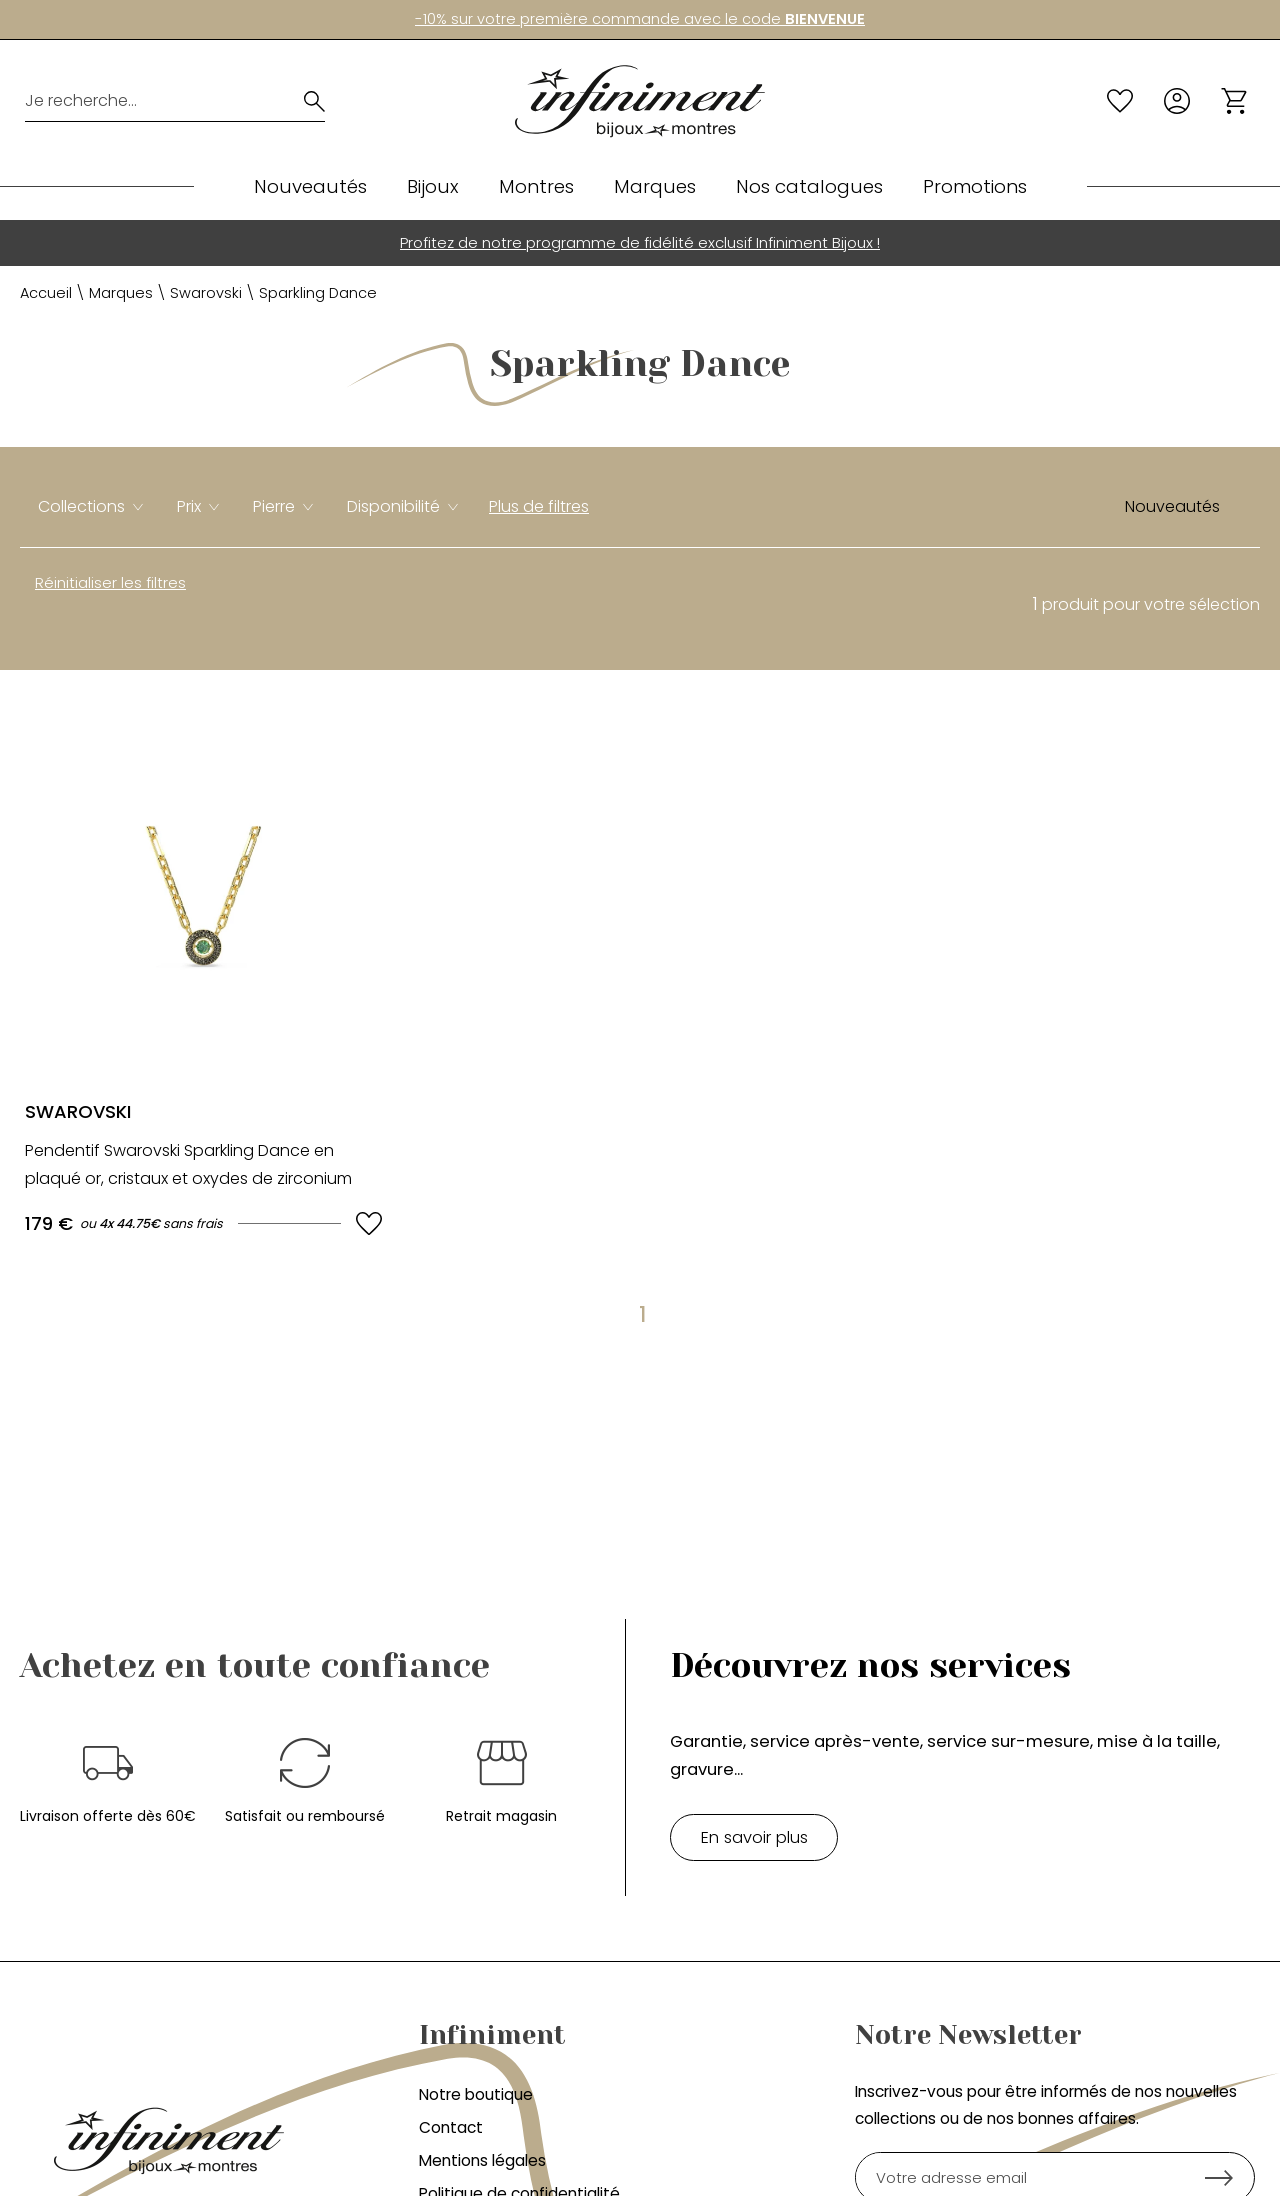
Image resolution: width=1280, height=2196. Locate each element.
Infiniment (492, 2035)
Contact (451, 2127)
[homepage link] (640, 101)
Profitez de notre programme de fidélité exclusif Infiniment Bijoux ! (640, 242)
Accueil (46, 293)
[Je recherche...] (148, 101)
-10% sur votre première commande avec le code (640, 19)
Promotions (975, 186)
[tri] (1180, 507)
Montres (536, 186)
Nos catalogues (809, 186)
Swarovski (206, 293)
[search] (314, 101)
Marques (655, 186)
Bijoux (433, 186)
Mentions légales (482, 2160)
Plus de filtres (539, 506)
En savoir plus (755, 1836)
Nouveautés (310, 186)
